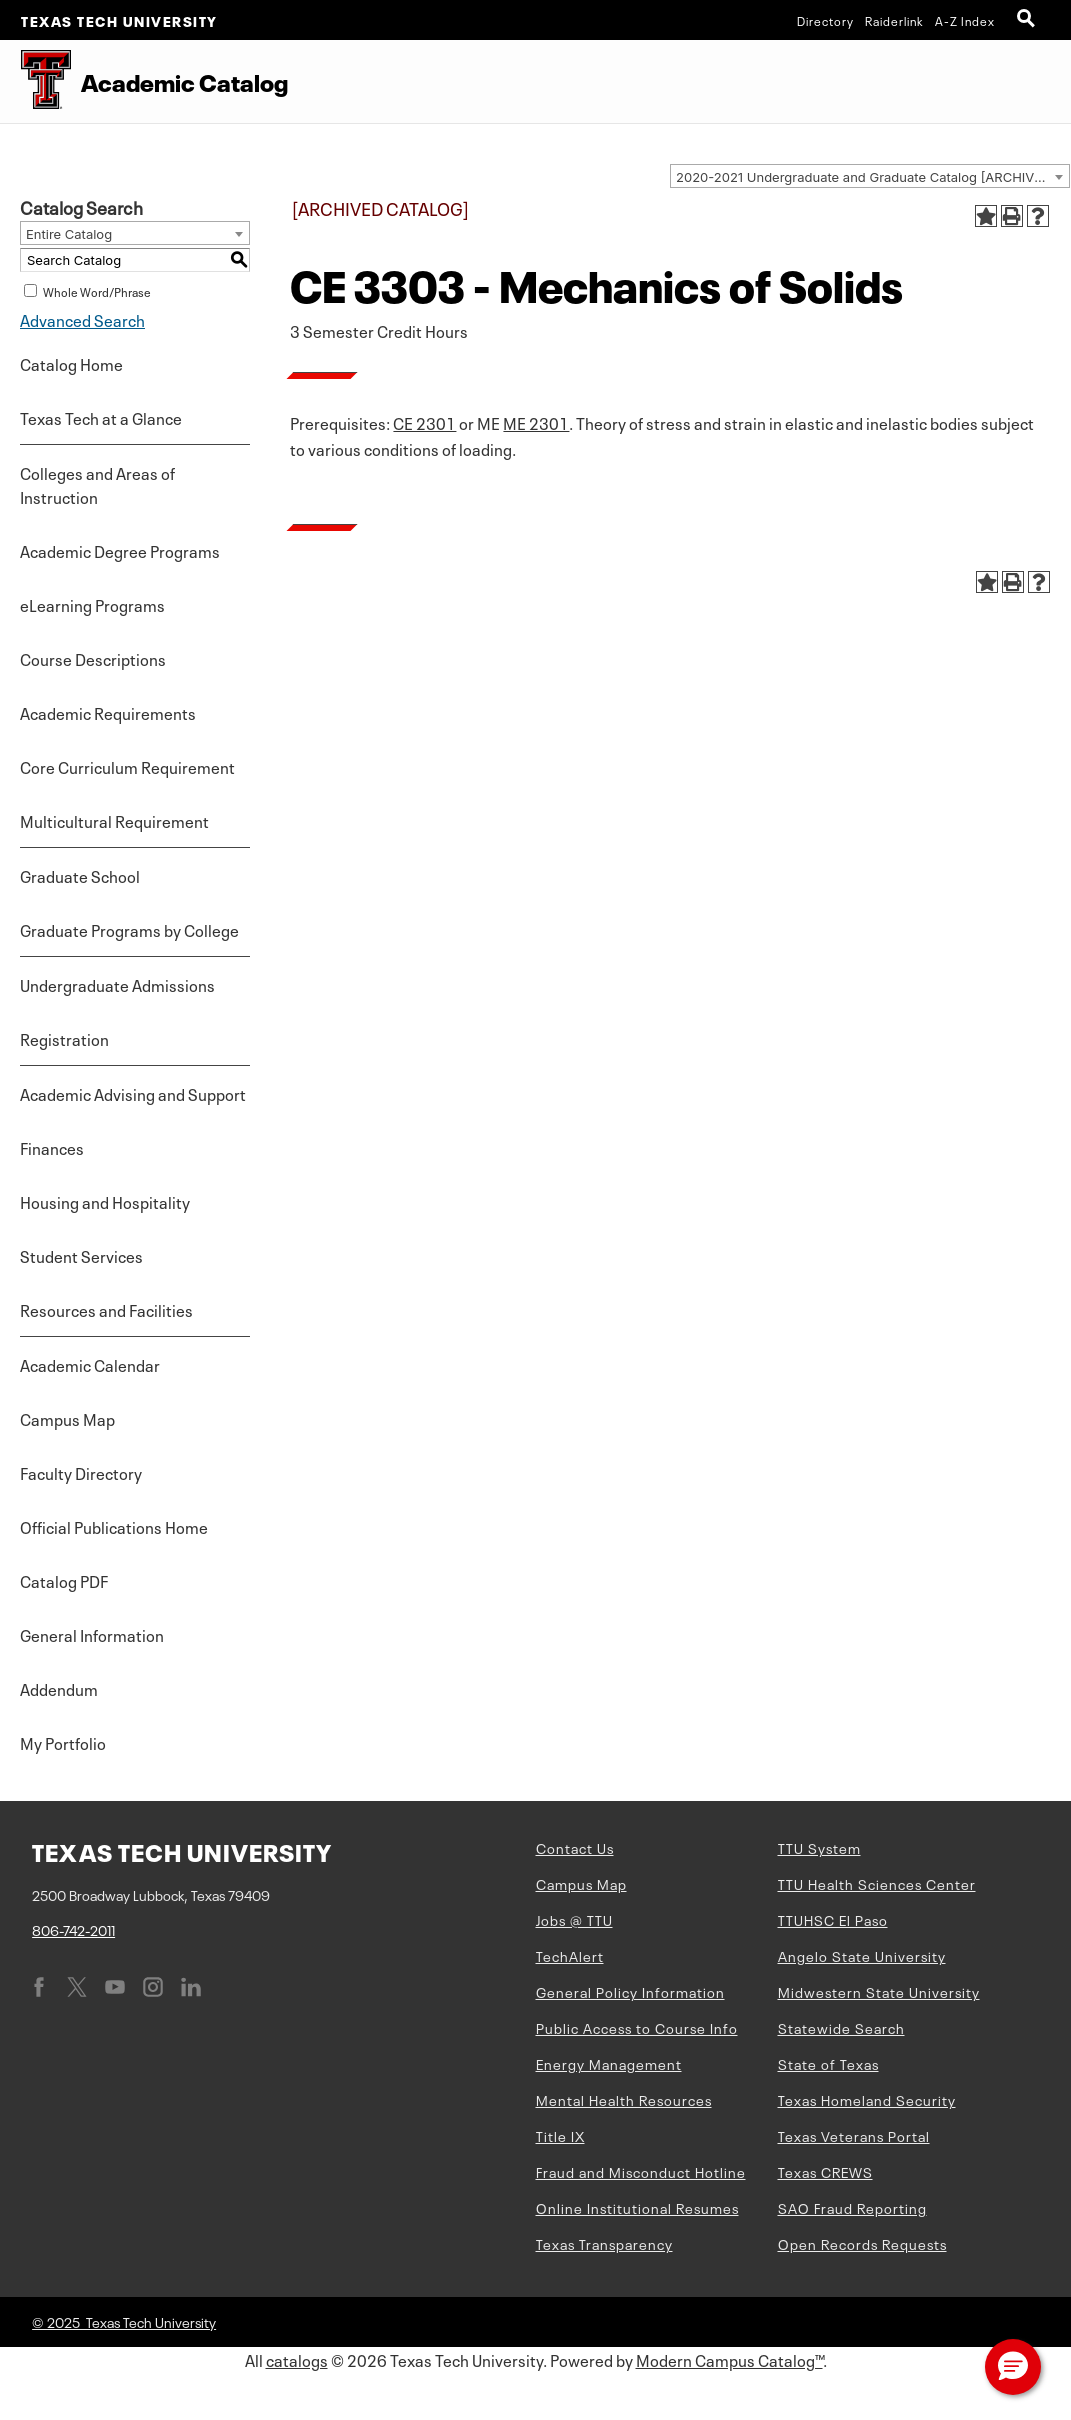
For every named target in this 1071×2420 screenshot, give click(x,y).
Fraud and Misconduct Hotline (641, 2171)
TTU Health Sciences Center (877, 1883)
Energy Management (609, 2063)
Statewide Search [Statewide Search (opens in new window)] (841, 2027)
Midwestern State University (879, 1991)
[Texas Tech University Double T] (35, 81)
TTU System (819, 1847)
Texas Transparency (604, 2243)
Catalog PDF (64, 1580)
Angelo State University (862, 1955)
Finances (52, 1147)
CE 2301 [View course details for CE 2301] (424, 422)
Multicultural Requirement (114, 820)
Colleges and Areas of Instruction (97, 484)
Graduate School (80, 875)
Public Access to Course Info (637, 2027)
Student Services (81, 1255)
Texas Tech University (119, 20)
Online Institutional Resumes (637, 2207)
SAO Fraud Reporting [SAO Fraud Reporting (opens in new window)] (852, 2207)
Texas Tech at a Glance (101, 417)
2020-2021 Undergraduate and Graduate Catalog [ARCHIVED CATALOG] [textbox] (872, 177)
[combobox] (870, 176)
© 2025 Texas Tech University (124, 2321)
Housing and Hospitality (105, 1201)
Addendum (59, 1688)
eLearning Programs (92, 604)
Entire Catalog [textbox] (69, 234)
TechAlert (570, 1955)
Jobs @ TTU (574, 1919)
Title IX (560, 2135)
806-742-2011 (73, 1929)
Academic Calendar (90, 1364)
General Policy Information (630, 1991)
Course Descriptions (93, 658)
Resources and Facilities (106, 1309)
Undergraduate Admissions (117, 984)
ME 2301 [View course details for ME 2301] (536, 422)
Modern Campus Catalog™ (729, 2359)
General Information (92, 1634)
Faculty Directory (81, 1472)
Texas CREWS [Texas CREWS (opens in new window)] (825, 2171)
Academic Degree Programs (120, 550)
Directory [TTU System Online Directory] (825, 20)
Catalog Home (71, 363)
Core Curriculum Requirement (127, 766)
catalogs (297, 2359)
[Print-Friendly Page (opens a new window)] (1012, 216)
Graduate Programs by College (129, 929)
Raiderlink (894, 20)
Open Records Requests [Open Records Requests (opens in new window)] (862, 2243)
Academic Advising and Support (133, 1093)
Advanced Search (82, 319)
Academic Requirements (108, 712)
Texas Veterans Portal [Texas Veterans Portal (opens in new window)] (854, 2135)
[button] (1013, 2367)
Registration (64, 1038)
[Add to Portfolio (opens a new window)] (986, 216)
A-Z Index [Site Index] (965, 20)
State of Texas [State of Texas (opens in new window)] (828, 2063)
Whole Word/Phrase (97, 291)
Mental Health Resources (624, 2099)
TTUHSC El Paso (833, 1919)
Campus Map (67, 1418)
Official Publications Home (114, 1526)
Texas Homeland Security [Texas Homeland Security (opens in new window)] (867, 2099)
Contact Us (575, 1847)
